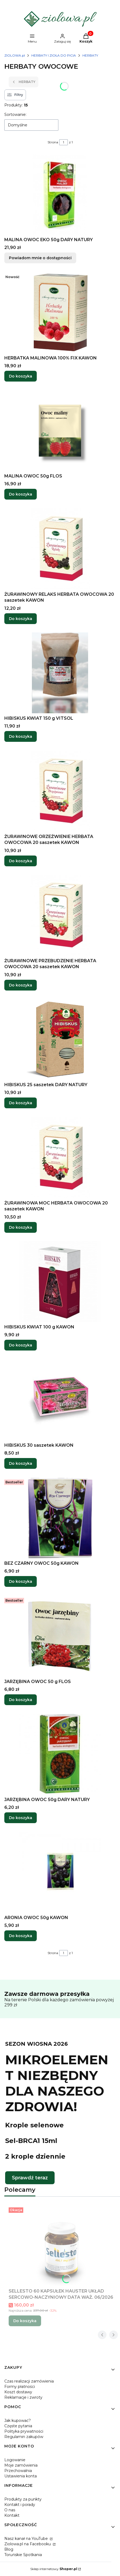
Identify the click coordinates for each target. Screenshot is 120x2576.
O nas (9, 2510)
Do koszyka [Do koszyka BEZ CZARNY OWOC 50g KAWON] (20, 1581)
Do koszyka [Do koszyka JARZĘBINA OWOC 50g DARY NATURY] (20, 1817)
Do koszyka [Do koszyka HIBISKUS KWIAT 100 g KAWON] (20, 1345)
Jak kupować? (17, 2420)
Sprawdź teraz (30, 2178)
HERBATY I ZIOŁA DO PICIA (53, 55)
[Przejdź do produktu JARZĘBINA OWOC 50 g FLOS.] (60, 1636)
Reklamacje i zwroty (23, 2397)
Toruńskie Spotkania (23, 2554)
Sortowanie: (15, 114)
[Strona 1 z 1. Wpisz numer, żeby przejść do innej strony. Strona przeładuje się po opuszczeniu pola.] (63, 142)
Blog (8, 2549)
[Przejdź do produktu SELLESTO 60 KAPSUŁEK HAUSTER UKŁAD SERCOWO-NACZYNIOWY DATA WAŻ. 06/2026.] (62, 2245)
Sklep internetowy (53, 2569)
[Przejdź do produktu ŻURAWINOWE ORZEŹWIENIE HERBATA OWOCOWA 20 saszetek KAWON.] (60, 791)
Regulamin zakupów (23, 2436)
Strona (53, 142)
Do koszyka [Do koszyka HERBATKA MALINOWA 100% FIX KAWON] (20, 376)
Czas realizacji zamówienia (29, 2381)
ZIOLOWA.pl (14, 55)
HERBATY (90, 55)
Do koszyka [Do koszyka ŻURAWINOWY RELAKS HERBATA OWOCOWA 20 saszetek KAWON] (20, 618)
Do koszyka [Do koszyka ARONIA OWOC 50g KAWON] (20, 1936)
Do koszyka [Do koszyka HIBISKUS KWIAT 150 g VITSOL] (20, 736)
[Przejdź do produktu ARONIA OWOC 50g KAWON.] (60, 1872)
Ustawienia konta (20, 2476)
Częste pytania (18, 2425)
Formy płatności (19, 2386)
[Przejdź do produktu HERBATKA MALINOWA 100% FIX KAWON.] (60, 312)
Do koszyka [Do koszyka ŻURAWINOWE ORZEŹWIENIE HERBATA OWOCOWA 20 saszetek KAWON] (20, 860)
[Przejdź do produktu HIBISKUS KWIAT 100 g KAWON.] (60, 1281)
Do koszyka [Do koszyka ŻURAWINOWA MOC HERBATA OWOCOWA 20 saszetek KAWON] (20, 1227)
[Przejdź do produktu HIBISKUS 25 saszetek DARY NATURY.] (60, 1039)
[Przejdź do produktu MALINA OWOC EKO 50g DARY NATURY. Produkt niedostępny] (60, 194)
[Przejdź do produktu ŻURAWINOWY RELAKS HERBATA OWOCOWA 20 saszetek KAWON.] (60, 548)
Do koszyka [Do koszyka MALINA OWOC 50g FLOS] (20, 494)
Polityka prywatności (23, 2431)
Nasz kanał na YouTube (26, 2538)
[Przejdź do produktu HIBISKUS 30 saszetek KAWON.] (60, 1399)
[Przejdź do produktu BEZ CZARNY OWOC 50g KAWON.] (60, 1517)
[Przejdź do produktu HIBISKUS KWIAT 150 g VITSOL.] (60, 672)
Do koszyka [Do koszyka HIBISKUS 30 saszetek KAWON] (20, 1463)
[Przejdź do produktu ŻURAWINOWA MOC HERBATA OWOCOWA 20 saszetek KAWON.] (60, 1157)
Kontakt (11, 2515)
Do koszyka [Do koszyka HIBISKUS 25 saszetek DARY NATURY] (20, 1103)
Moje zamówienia (21, 2465)
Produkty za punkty (23, 2499)
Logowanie (14, 2459)
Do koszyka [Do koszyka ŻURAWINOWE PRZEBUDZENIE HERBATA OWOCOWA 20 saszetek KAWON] (20, 984)
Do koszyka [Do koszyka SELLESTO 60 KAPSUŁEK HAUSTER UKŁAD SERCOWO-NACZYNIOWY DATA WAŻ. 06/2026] (24, 2320)
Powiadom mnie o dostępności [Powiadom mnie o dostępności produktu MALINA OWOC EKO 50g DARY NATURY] (40, 258)
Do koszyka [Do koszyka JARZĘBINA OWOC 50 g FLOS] (20, 1699)
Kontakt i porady (19, 2504)
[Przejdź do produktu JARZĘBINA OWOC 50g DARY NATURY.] (60, 1754)
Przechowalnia (18, 2470)
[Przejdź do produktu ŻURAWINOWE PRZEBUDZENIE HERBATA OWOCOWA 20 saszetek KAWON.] (60, 915)
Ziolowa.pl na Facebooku (28, 2544)
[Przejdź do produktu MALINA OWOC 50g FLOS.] (60, 430)
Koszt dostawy (18, 2392)
